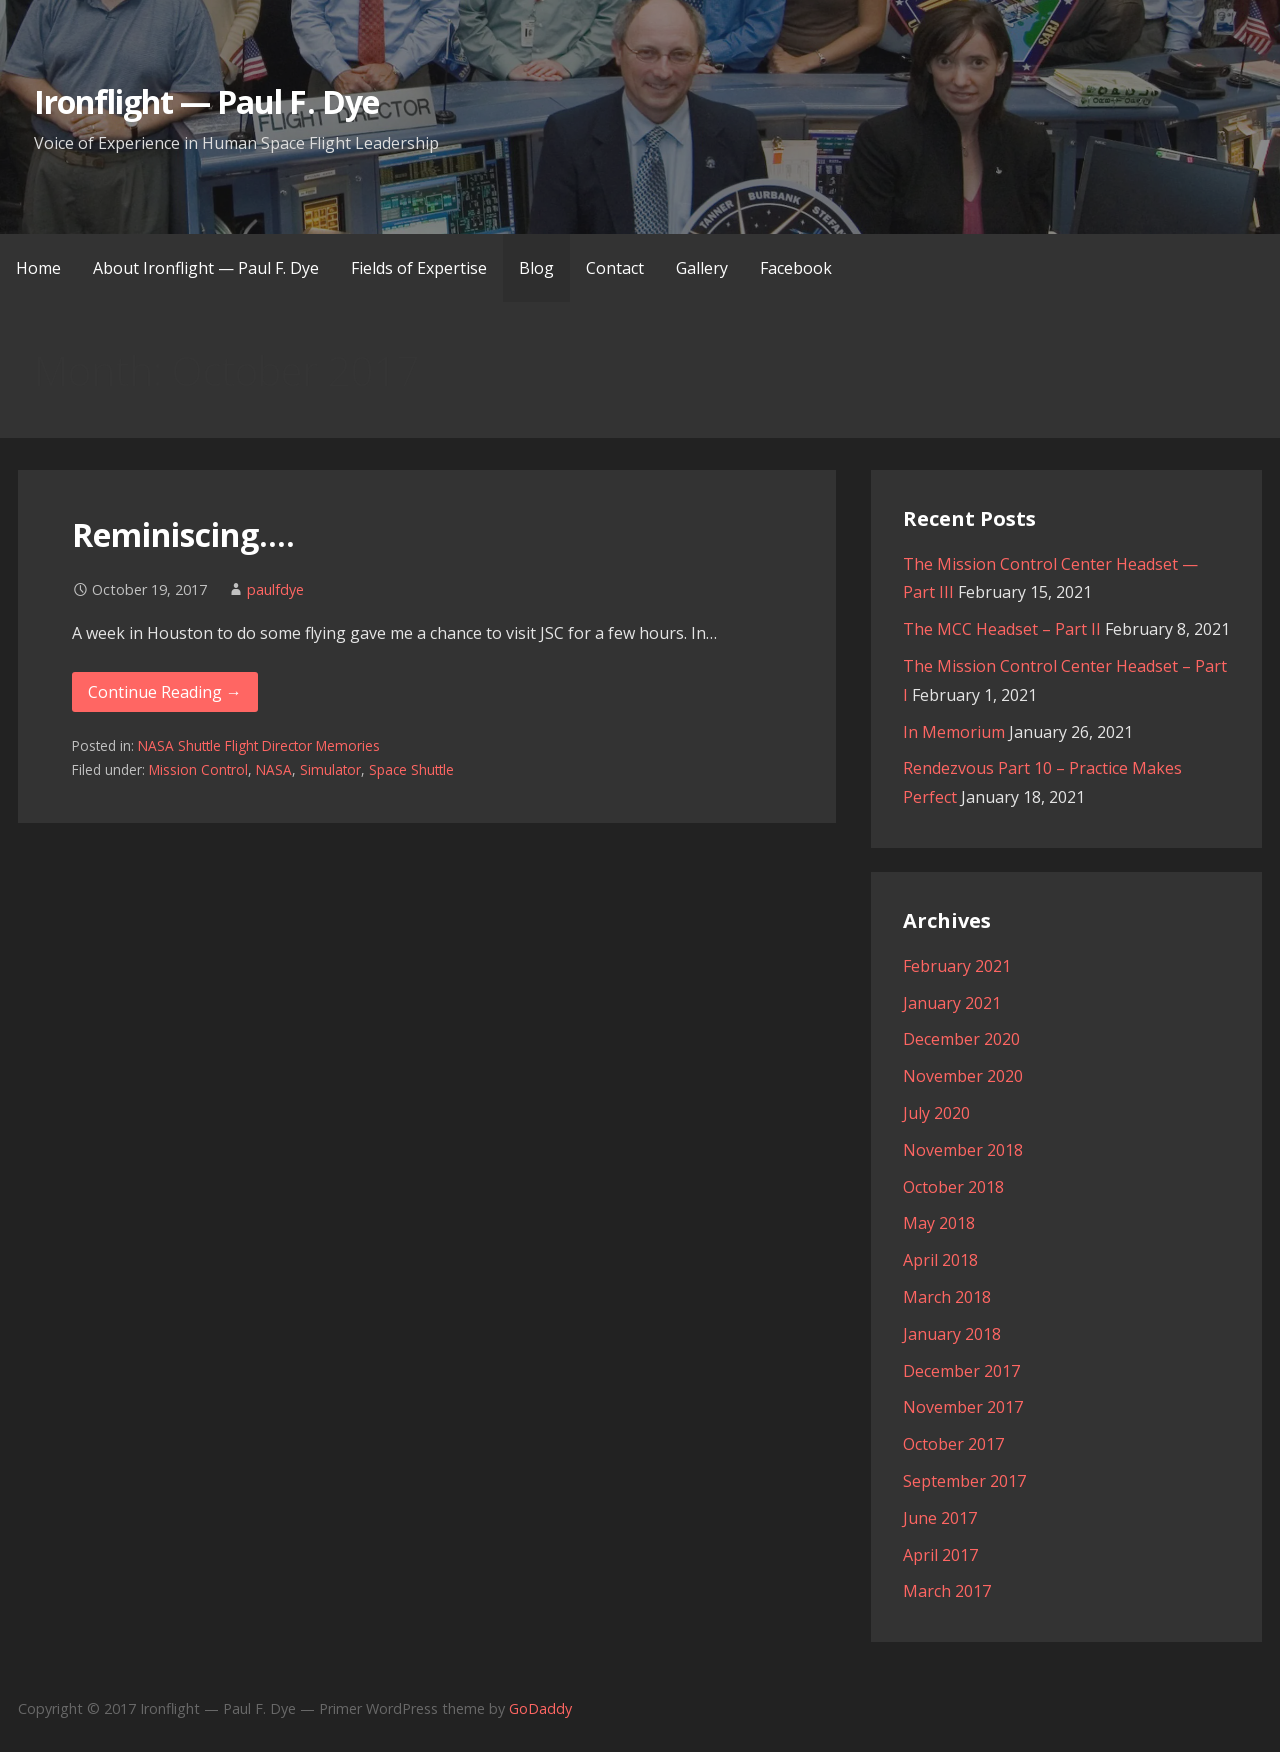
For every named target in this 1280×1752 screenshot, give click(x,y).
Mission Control (198, 769)
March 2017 (947, 1591)
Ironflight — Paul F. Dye (206, 101)
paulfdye (275, 589)
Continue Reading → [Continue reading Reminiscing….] (165, 692)
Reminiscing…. (183, 534)
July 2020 (936, 1113)
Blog (536, 268)
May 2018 (939, 1223)
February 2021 (957, 966)
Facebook (796, 268)
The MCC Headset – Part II (1002, 629)
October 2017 (953, 1444)
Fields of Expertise (419, 268)
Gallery (702, 268)
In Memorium (954, 732)
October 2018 (953, 1187)
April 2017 (940, 1555)
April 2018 (940, 1260)
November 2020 (963, 1076)
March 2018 (947, 1297)
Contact (615, 268)
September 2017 (964, 1481)
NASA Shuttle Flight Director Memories (259, 745)
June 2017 (940, 1518)
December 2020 (961, 1039)
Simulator (330, 769)
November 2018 (963, 1150)
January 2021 (952, 1003)
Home (38, 268)
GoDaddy (540, 1708)
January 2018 (952, 1334)
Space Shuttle (411, 769)
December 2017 (961, 1371)
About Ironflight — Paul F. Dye (206, 268)
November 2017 (963, 1407)
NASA (274, 769)
